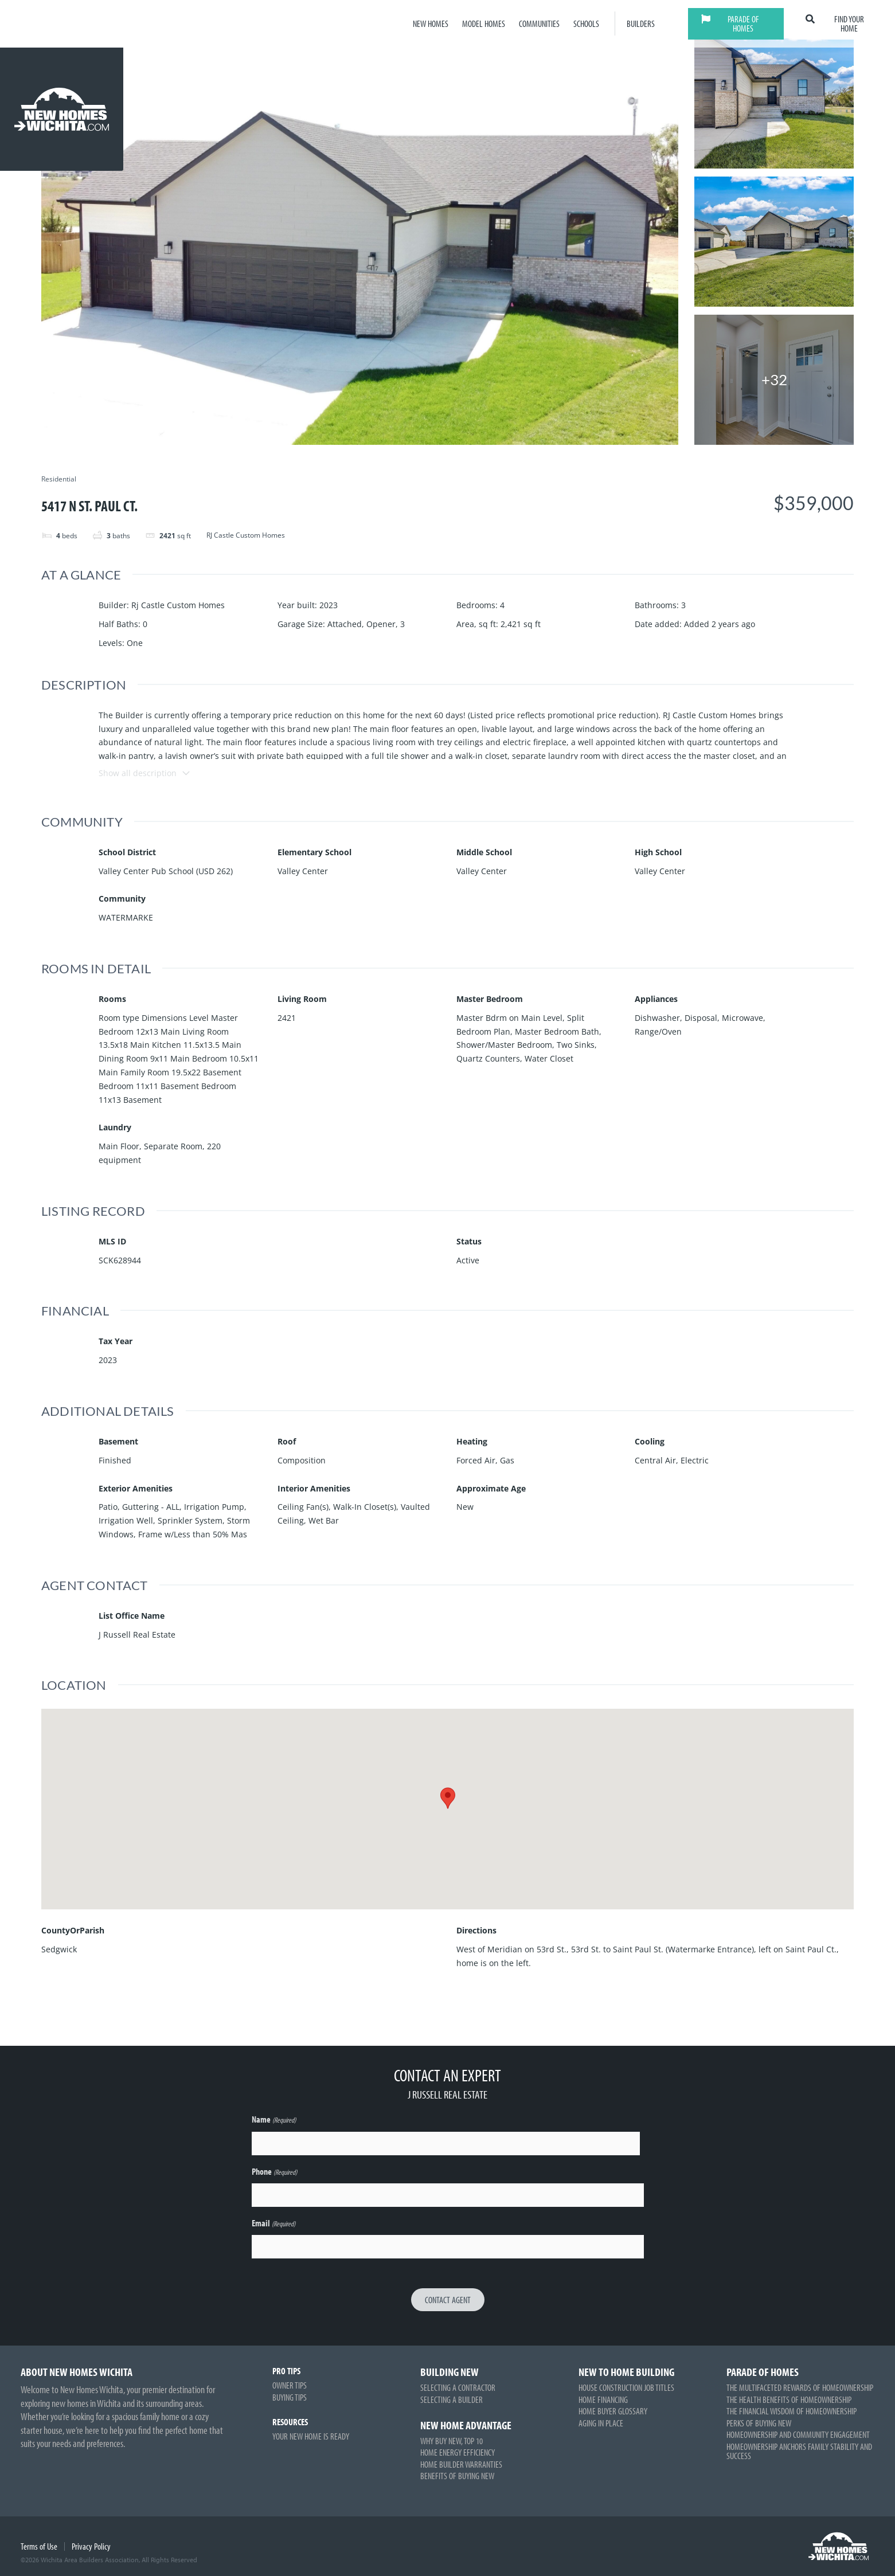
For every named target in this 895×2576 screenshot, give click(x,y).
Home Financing (603, 2399)
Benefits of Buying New (457, 2475)
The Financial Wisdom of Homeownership (791, 2411)
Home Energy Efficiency (457, 2452)
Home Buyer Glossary (613, 2411)
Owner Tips (289, 2385)
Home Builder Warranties (461, 2464)
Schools (586, 24)
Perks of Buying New (758, 2423)
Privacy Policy (91, 2546)
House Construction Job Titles (626, 2387)
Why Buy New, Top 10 (451, 2440)
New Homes (430, 24)
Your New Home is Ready (310, 2436)
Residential (58, 479)
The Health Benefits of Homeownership (788, 2399)
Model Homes (483, 24)
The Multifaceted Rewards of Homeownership (799, 2387)
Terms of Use (39, 2546)
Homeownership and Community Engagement (798, 2434)
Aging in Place (601, 2423)
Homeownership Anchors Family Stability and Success (799, 2451)
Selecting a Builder (451, 2399)
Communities (539, 24)
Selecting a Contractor (457, 2387)
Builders (641, 24)
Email (273, 2223)
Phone (274, 2172)
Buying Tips (289, 2397)
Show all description (145, 773)
